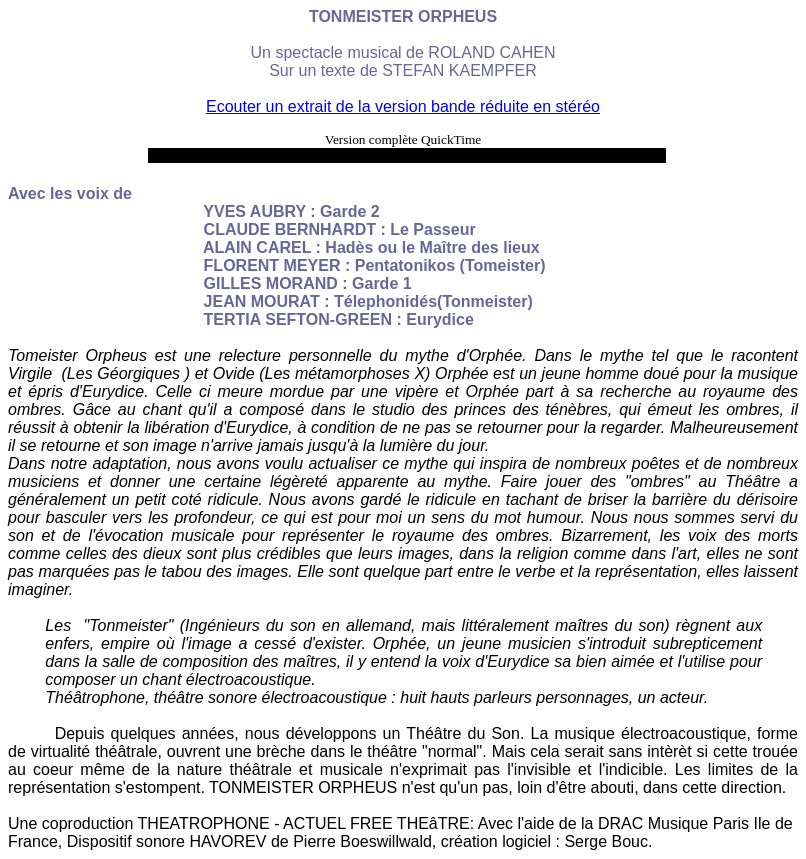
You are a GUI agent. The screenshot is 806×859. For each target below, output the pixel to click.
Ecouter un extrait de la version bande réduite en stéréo (403, 106)
